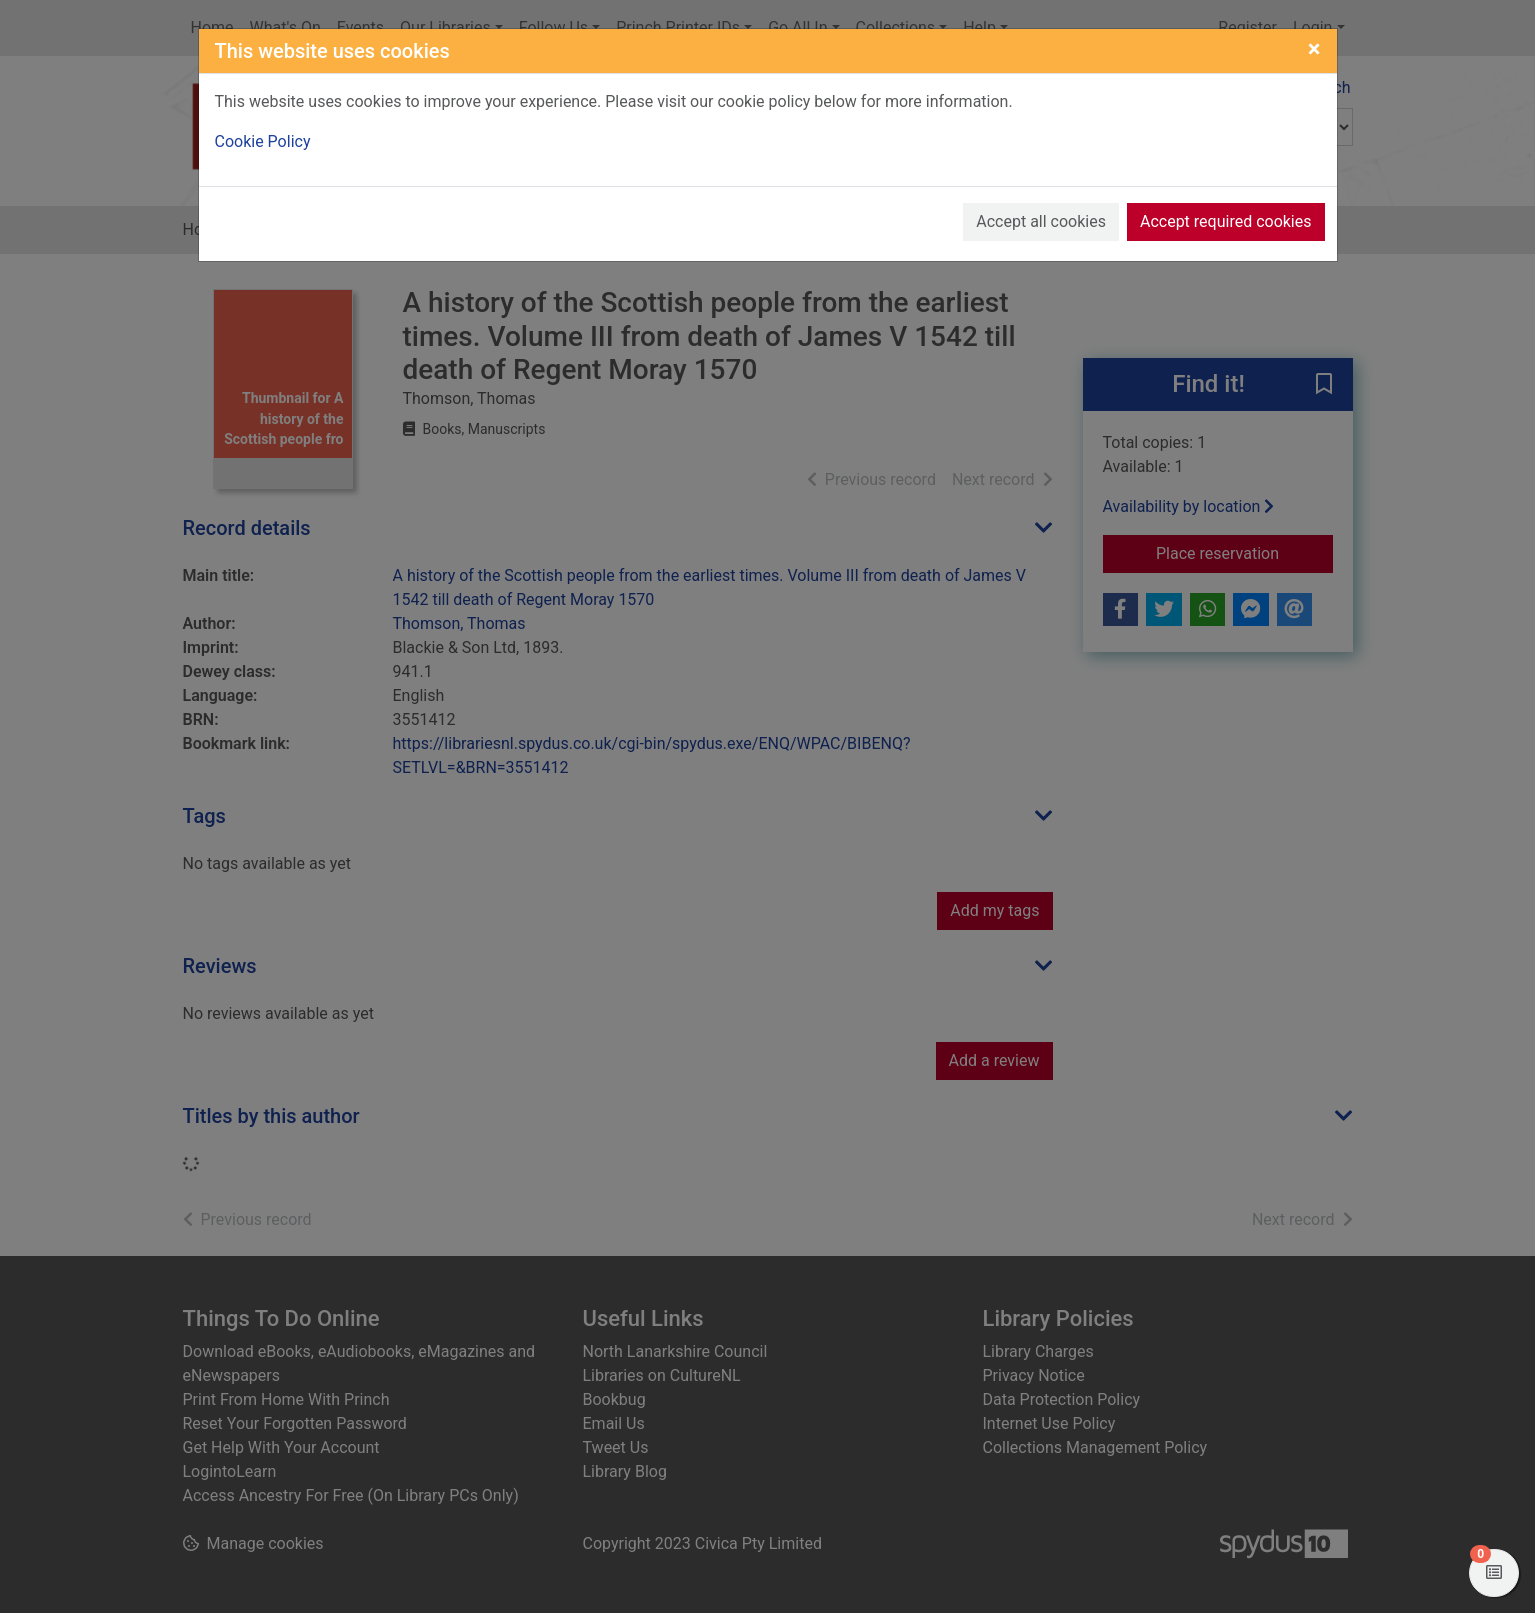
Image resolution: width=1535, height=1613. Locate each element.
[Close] (1314, 49)
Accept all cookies (1041, 221)
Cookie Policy (263, 141)
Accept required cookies (1226, 221)
